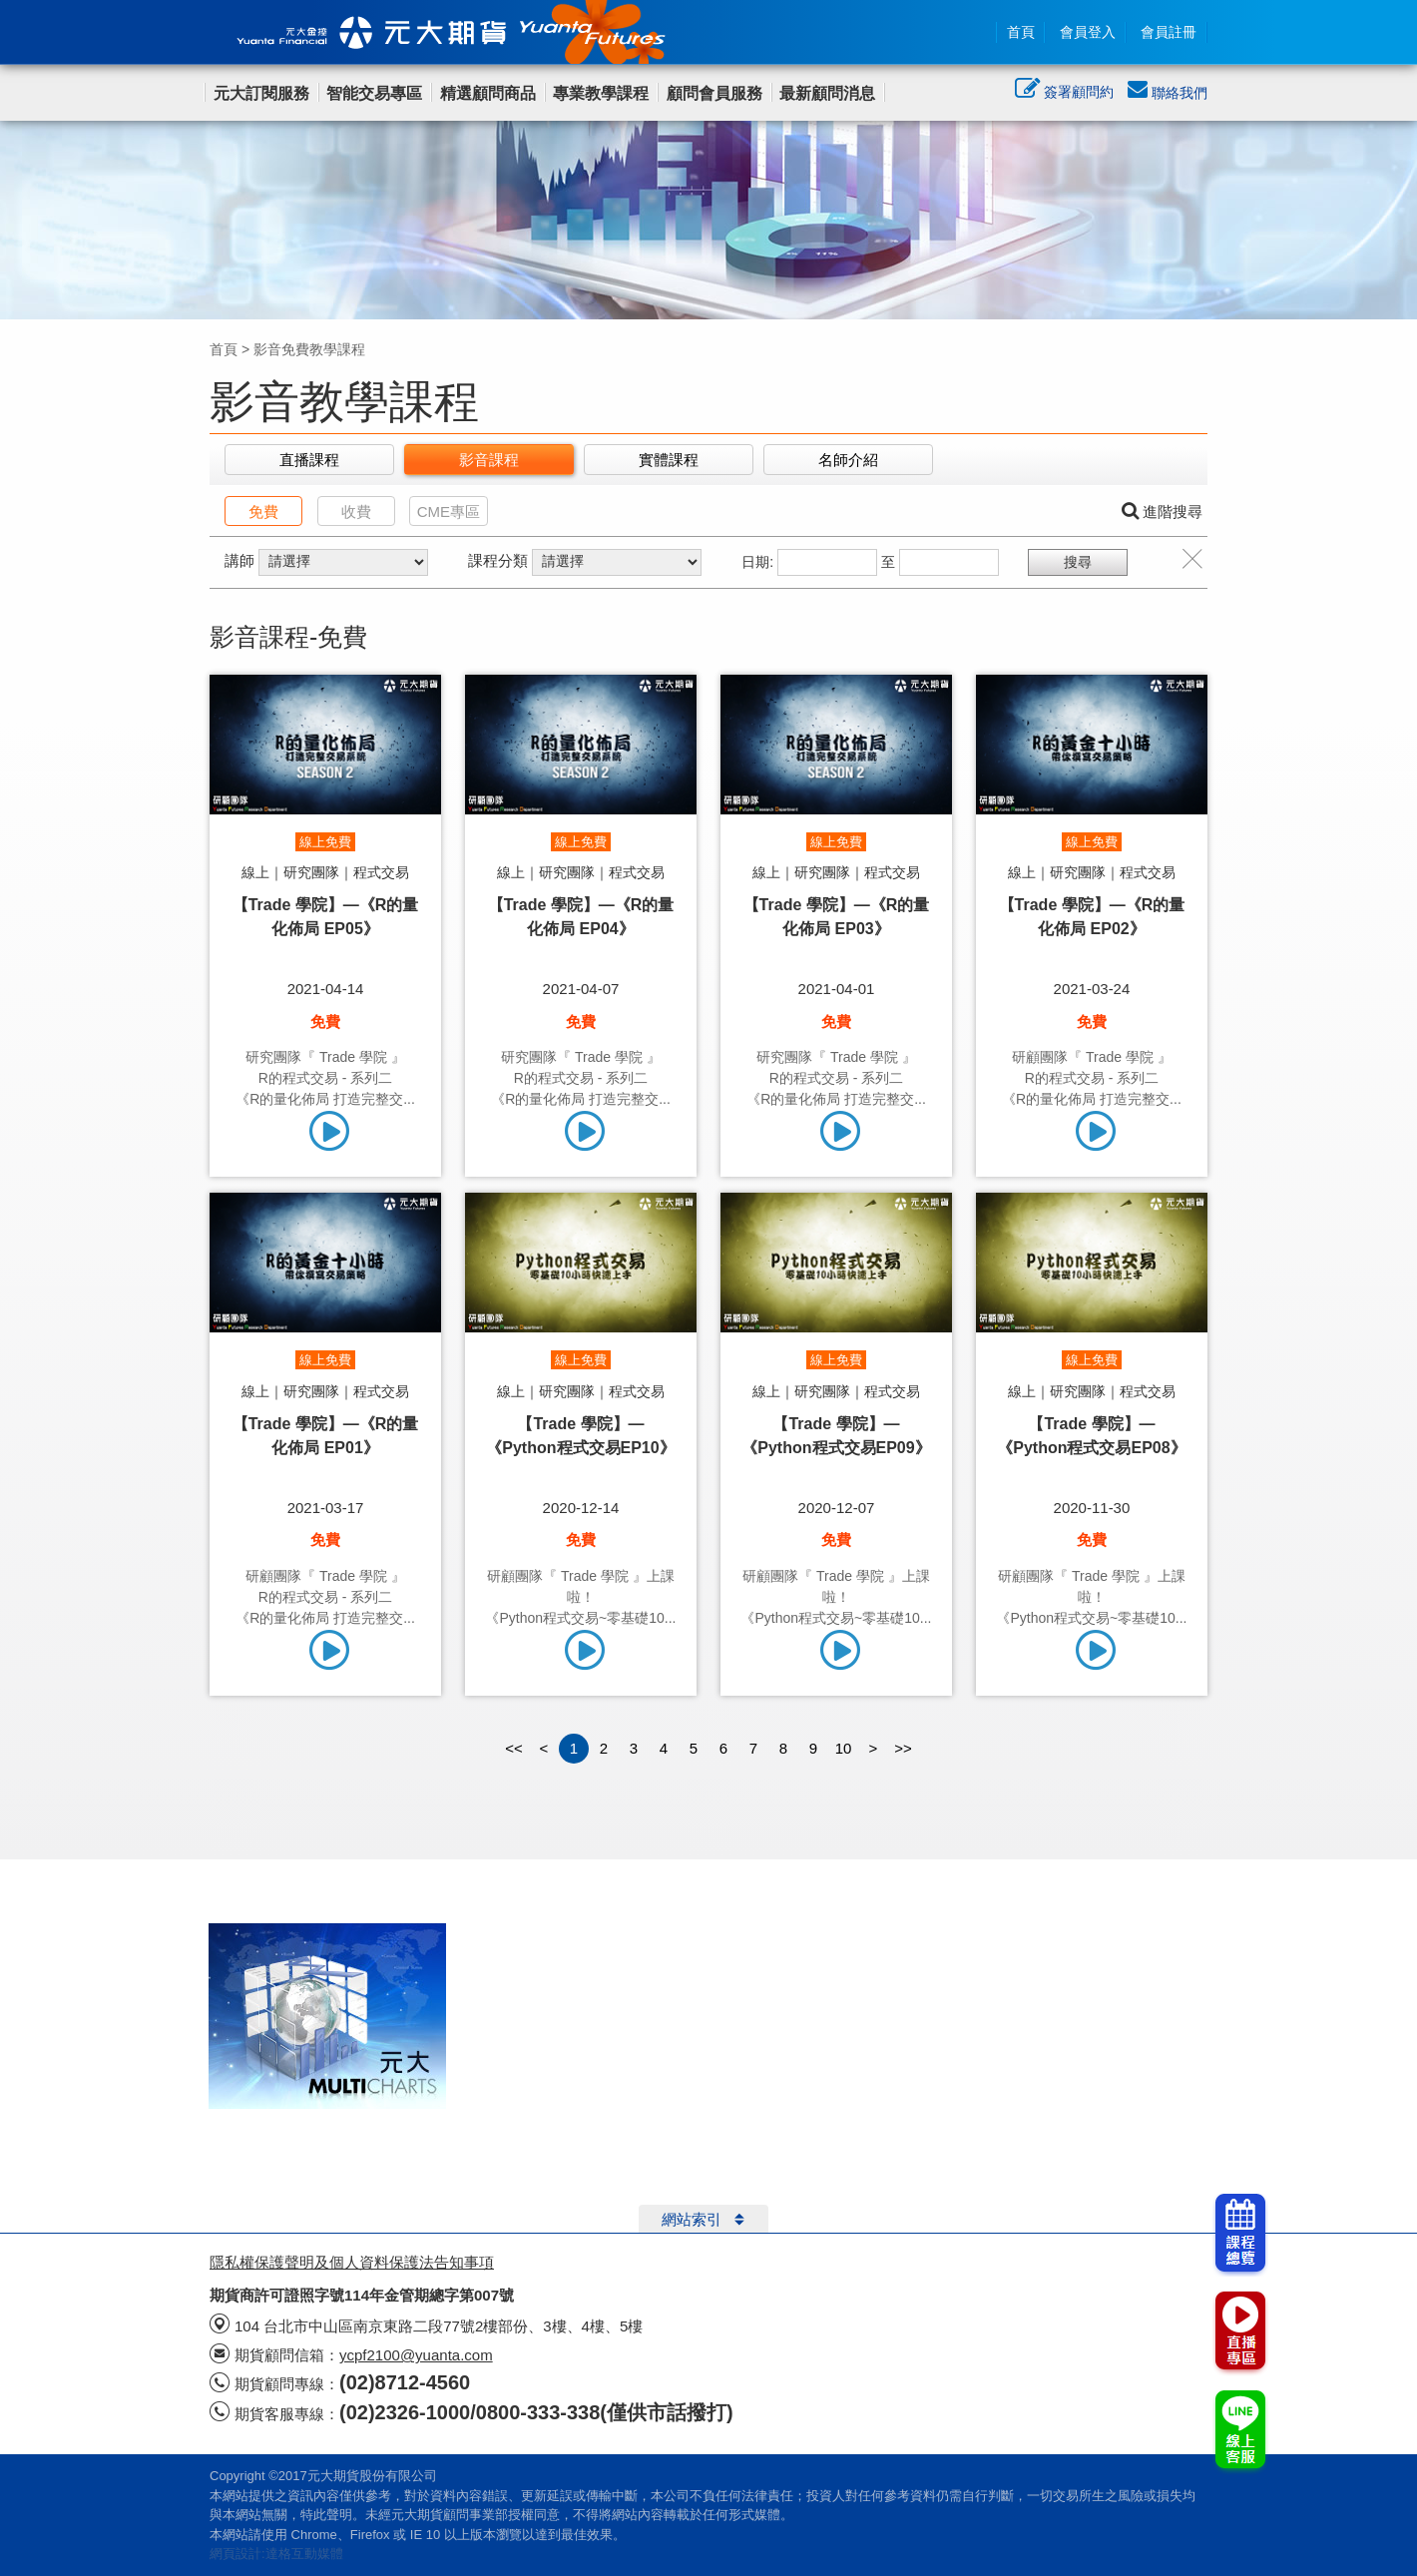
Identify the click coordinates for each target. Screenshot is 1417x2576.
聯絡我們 (1167, 93)
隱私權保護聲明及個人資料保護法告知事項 (352, 2262)
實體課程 (669, 459)
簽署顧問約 (1064, 94)
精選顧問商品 (488, 93)
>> (903, 1748)
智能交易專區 (374, 93)
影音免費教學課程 (309, 349)
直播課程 (309, 459)
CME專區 (448, 511)
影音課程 (489, 459)
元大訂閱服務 (261, 93)
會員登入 (1088, 32)
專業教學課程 (601, 93)
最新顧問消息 (827, 93)
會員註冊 (1168, 32)
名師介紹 (848, 459)
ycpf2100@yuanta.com (416, 2354)
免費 (263, 511)
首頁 (1021, 32)
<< (514, 1748)
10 (843, 1748)
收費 (356, 511)
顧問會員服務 (714, 93)
